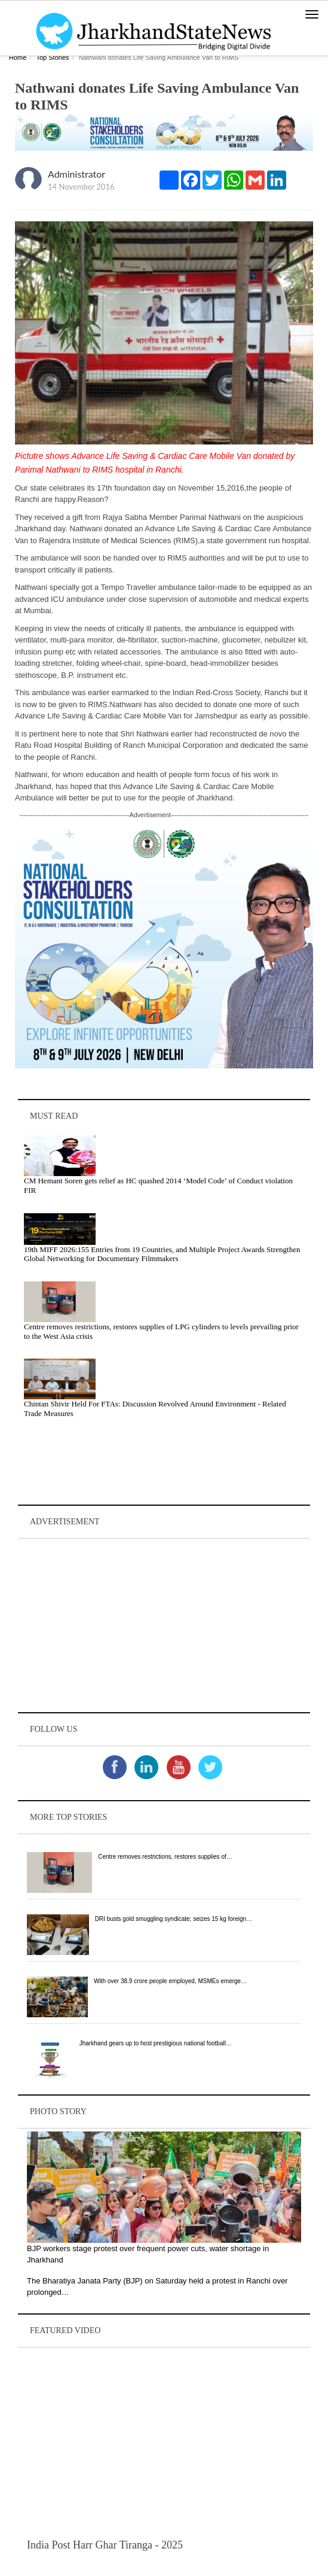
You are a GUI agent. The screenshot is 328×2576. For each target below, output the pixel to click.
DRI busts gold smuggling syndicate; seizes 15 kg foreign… (173, 1919)
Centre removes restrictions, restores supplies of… (165, 1856)
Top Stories (52, 57)
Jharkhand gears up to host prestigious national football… (155, 2043)
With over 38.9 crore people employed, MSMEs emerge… (170, 1981)
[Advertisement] (164, 1625)
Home (17, 57)
